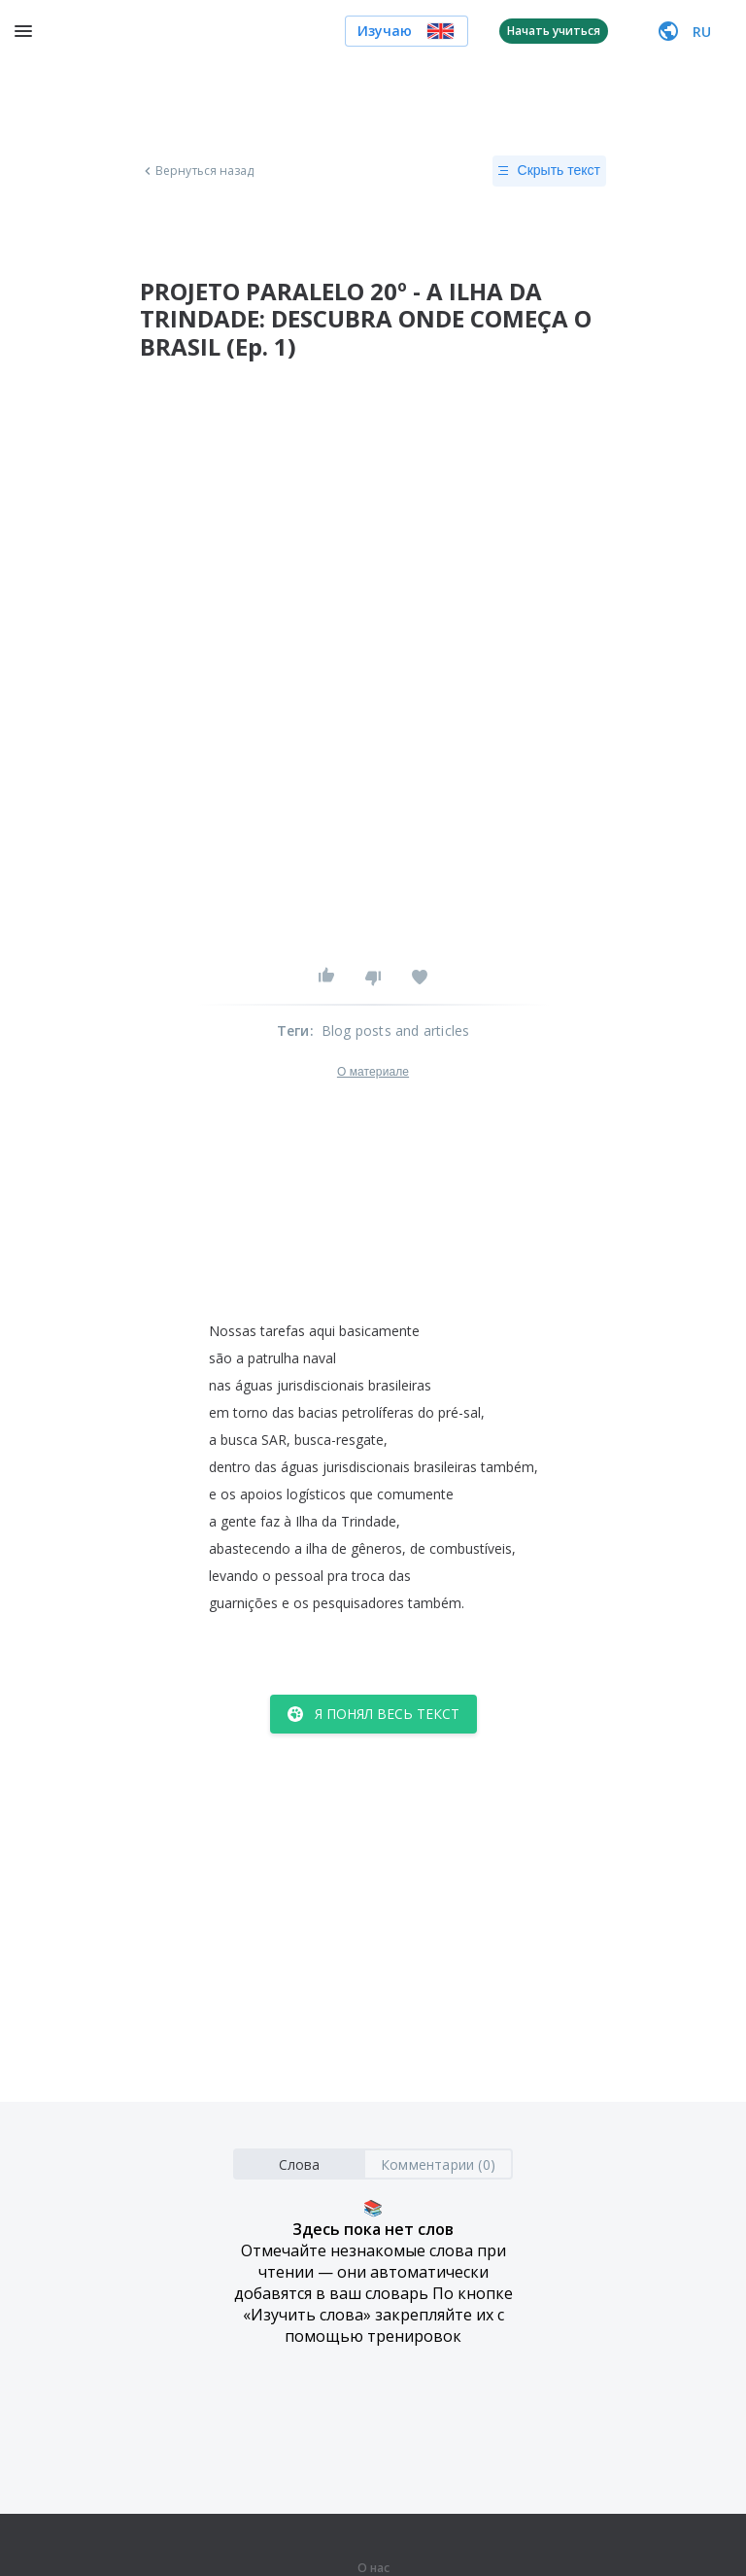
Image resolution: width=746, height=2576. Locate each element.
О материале (373, 1072)
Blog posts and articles (396, 1030)
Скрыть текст (549, 171)
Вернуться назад (197, 171)
